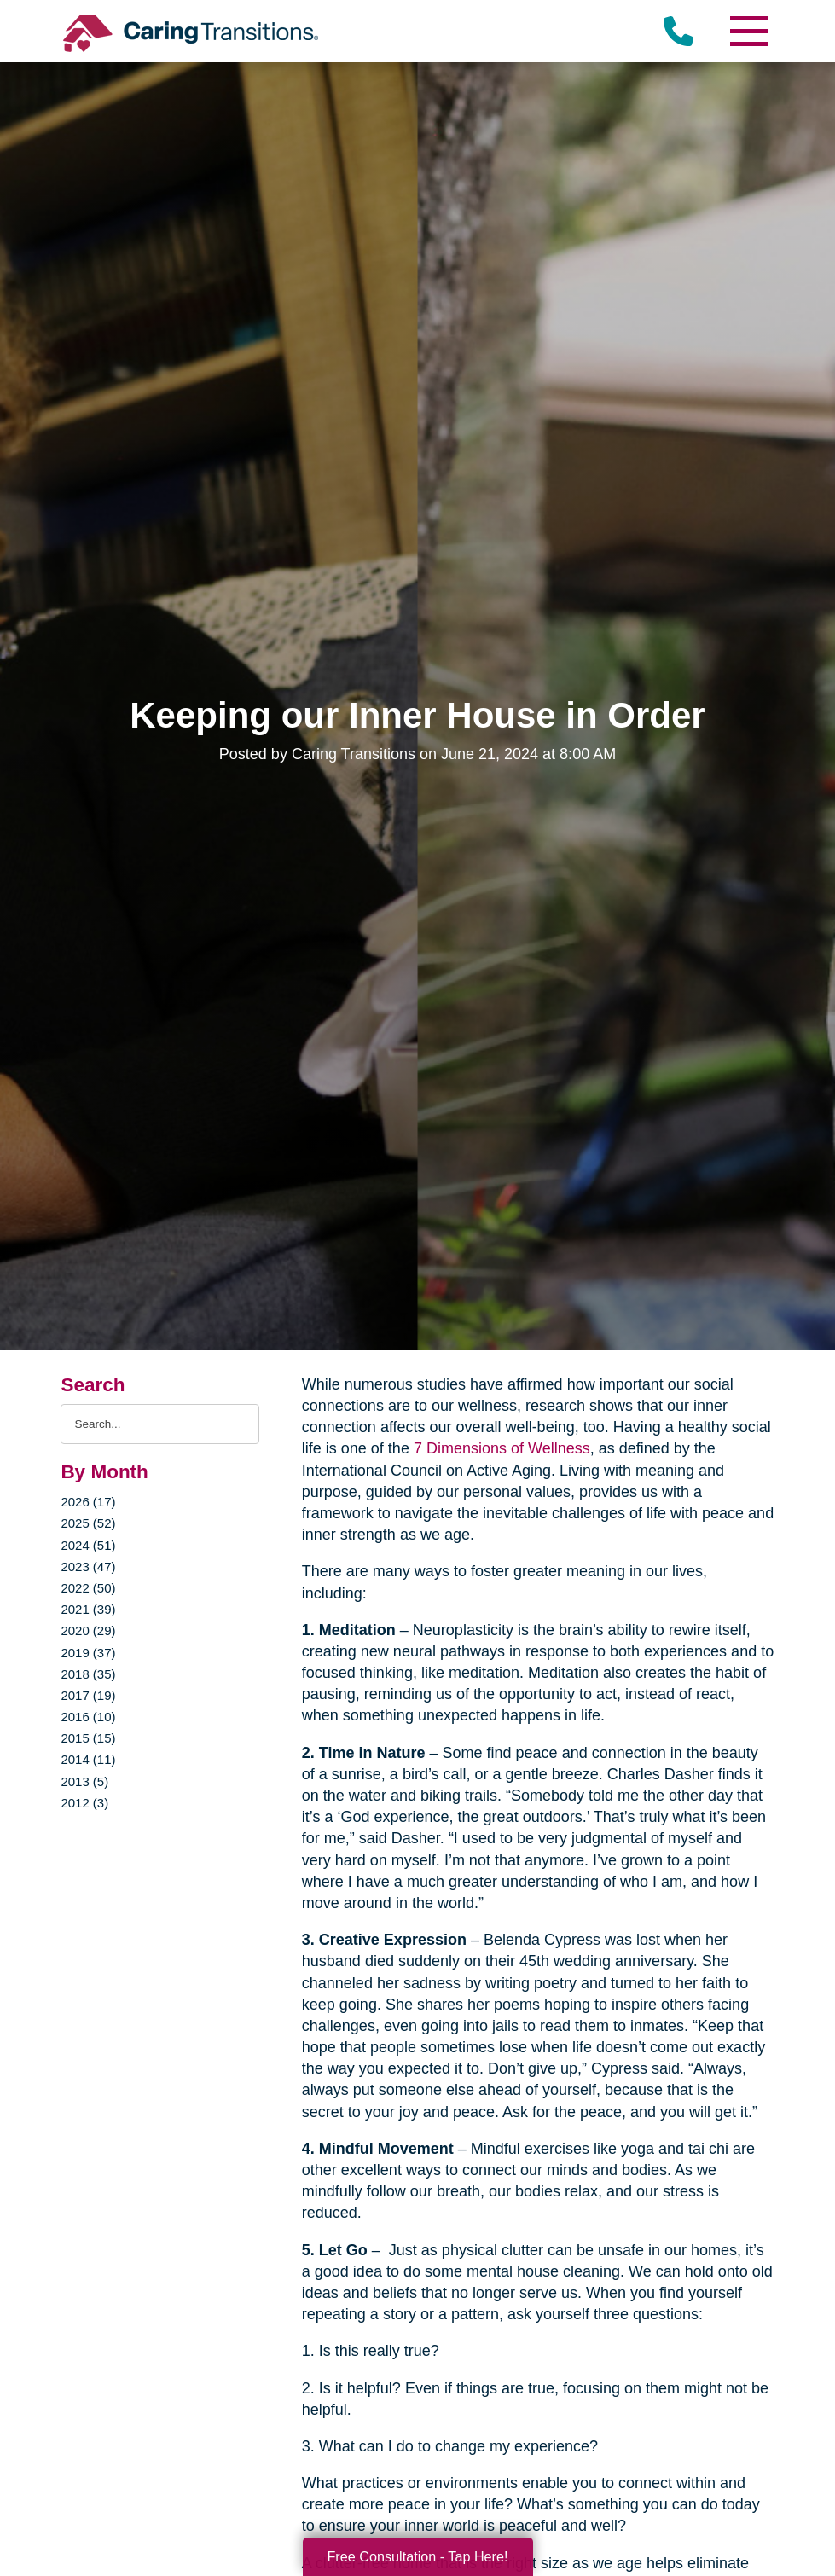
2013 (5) (84, 1781)
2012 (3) (84, 1803)
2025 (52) (88, 1523)
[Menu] (748, 31)
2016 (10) (88, 1716)
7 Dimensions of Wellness (502, 1448)
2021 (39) (88, 1609)
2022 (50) (88, 1588)
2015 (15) (88, 1738)
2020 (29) (88, 1630)
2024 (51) (88, 1545)
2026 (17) (88, 1501)
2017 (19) (88, 1695)
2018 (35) (88, 1674)
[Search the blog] (159, 1424)
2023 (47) (88, 1566)
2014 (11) (88, 1759)
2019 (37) (88, 1652)
